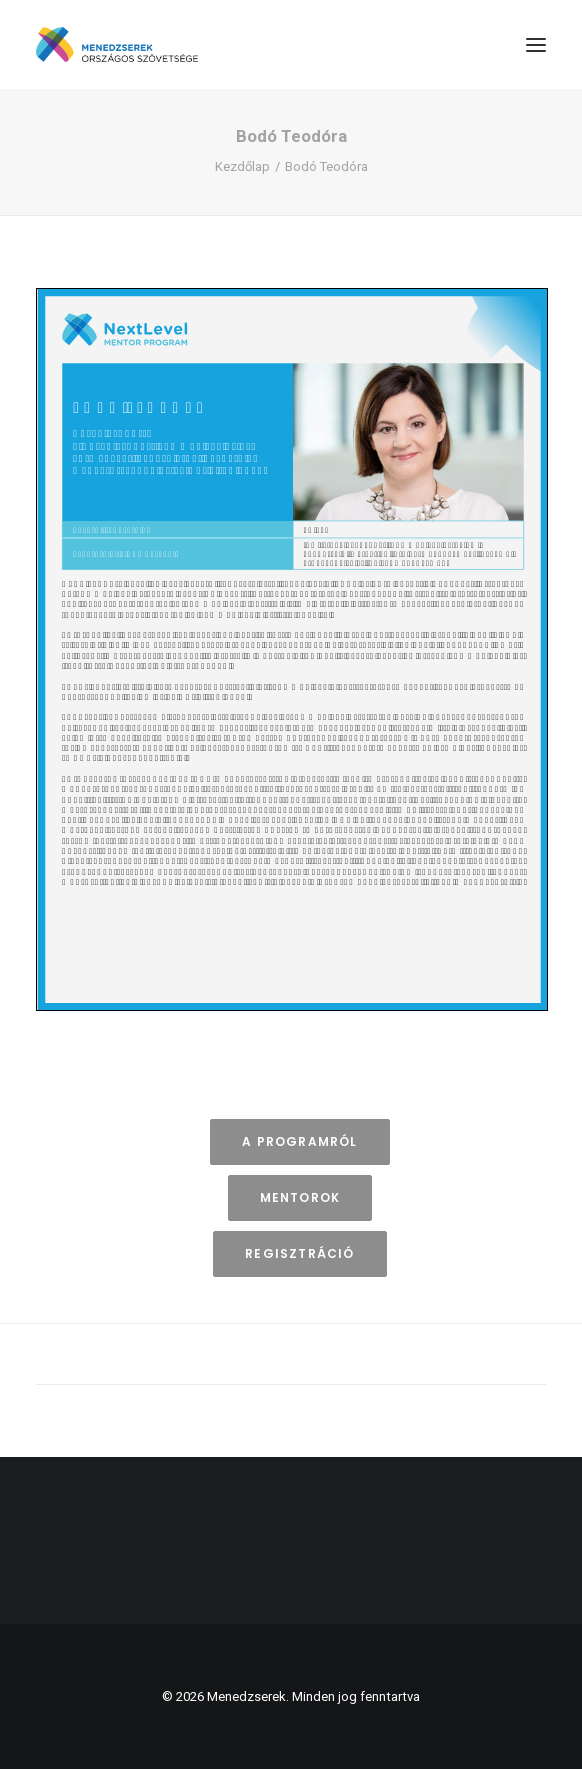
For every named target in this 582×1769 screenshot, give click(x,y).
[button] (536, 44)
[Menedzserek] (117, 44)
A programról (299, 1141)
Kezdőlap (242, 166)
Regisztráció (299, 1253)
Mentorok (300, 1197)
